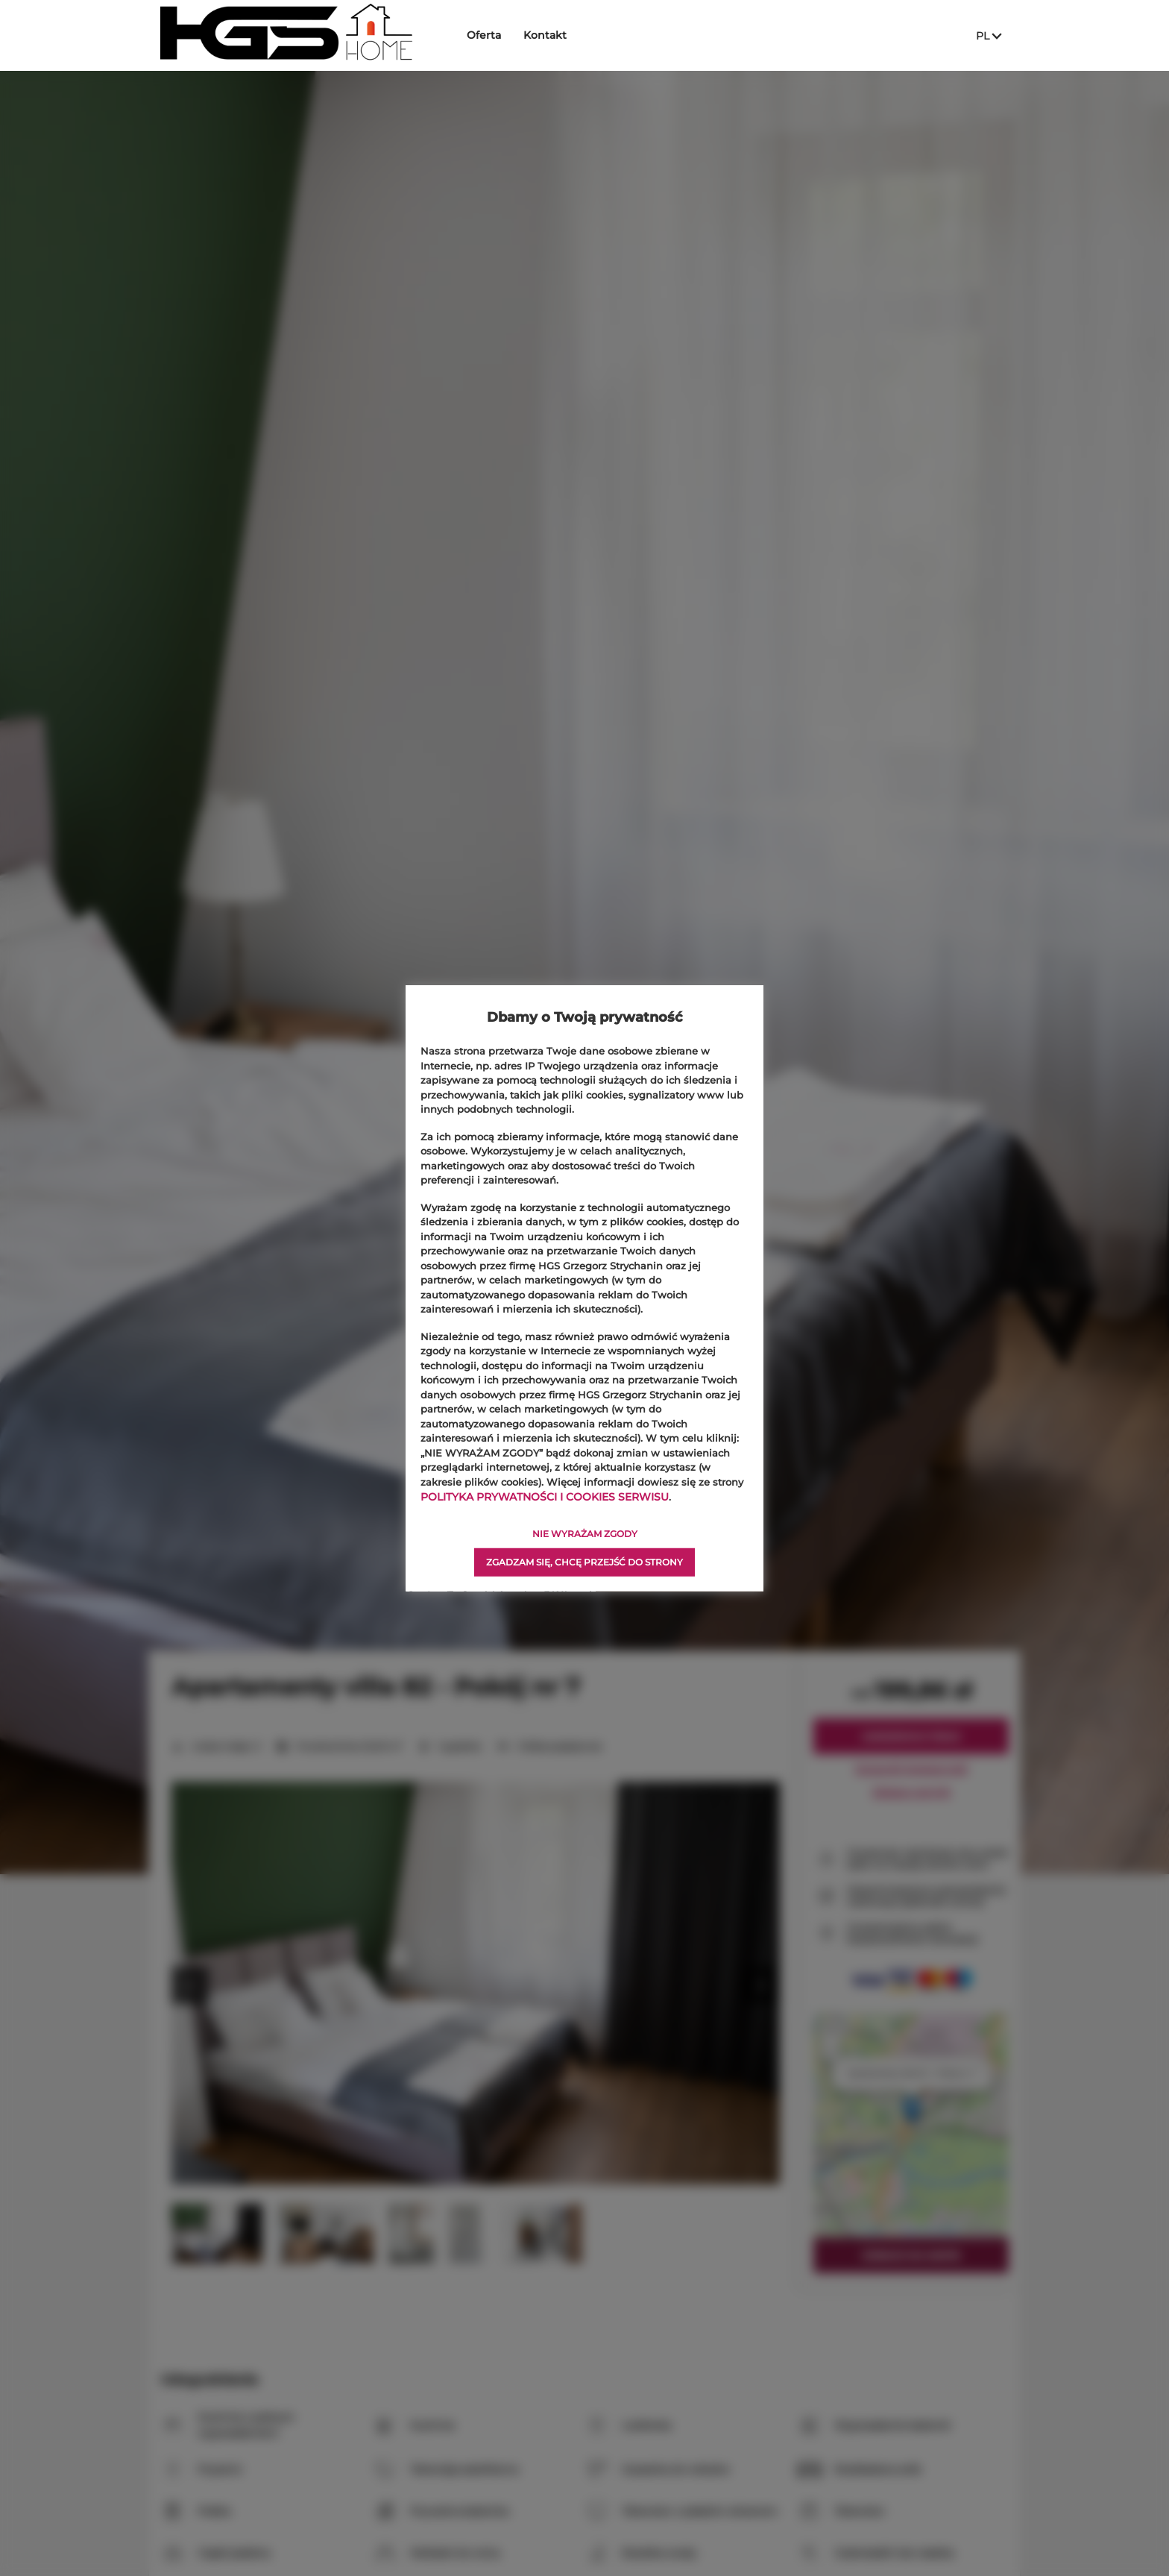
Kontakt (557, 35)
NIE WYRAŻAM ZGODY (584, 1533)
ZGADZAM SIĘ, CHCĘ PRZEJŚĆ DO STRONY (584, 1561)
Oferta (496, 35)
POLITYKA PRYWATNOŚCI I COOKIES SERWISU (537, 1496)
